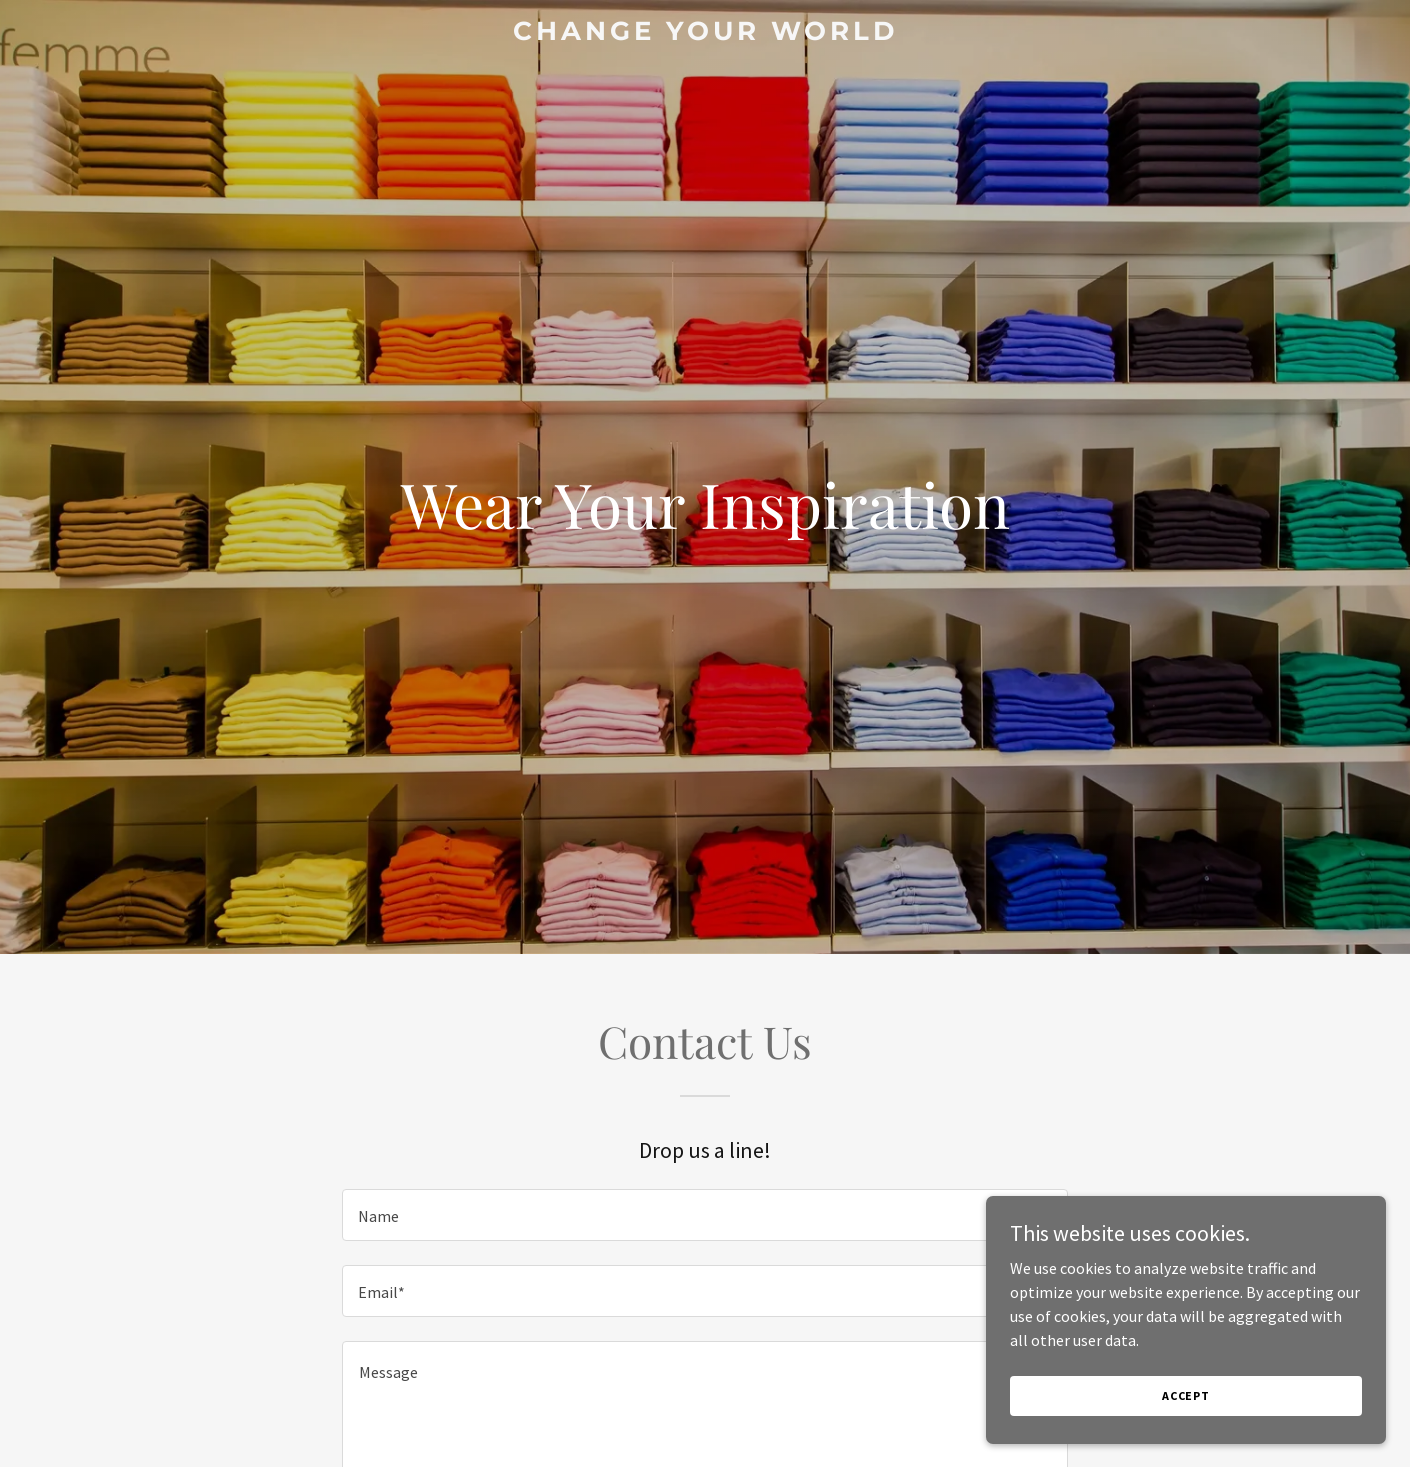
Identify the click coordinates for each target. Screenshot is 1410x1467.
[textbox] (704, 1215)
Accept (1186, 1395)
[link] (705, 34)
